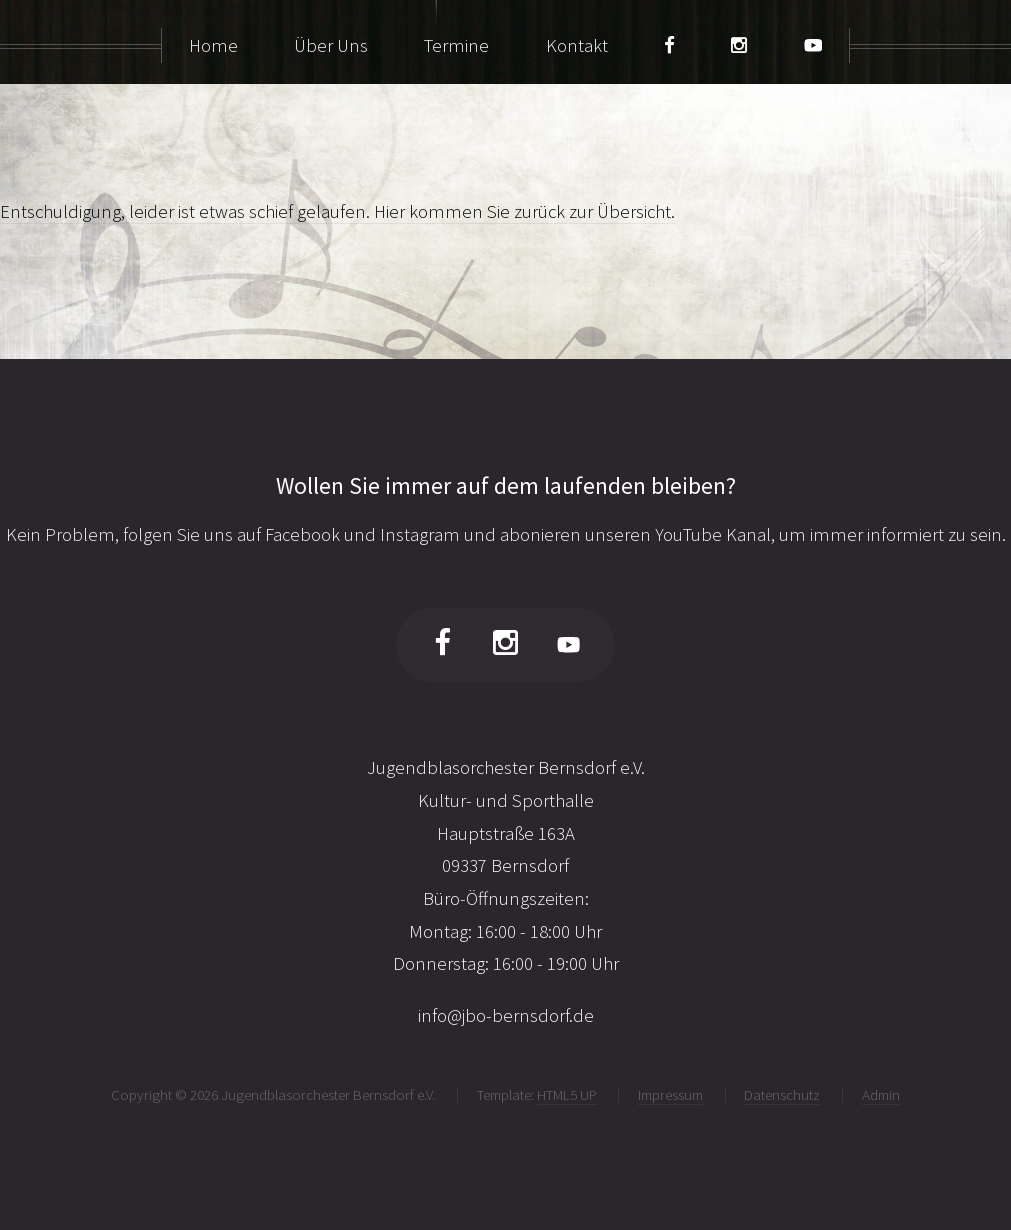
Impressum (670, 1094)
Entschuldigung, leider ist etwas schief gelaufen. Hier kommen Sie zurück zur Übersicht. (337, 211)
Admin (881, 1094)
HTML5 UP (567, 1094)
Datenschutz (782, 1094)
